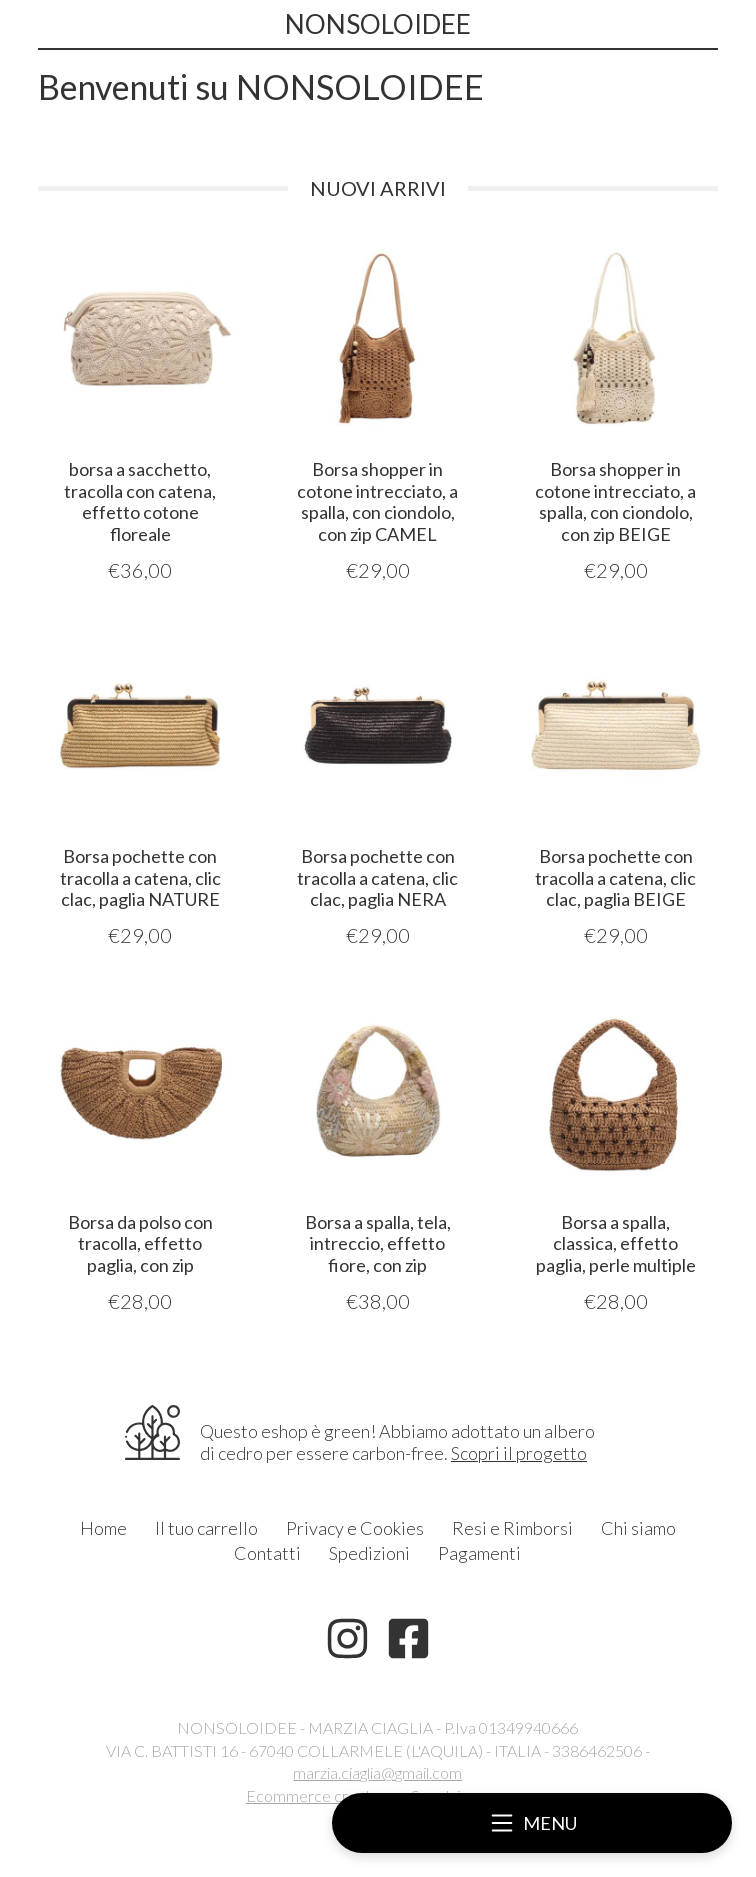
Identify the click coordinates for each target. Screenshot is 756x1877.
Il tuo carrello (206, 1528)
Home (103, 1528)
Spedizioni (369, 1553)
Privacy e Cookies (355, 1528)
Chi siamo (638, 1528)
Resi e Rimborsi (512, 1528)
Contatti (267, 1553)
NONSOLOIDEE (378, 24)
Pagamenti (479, 1553)
